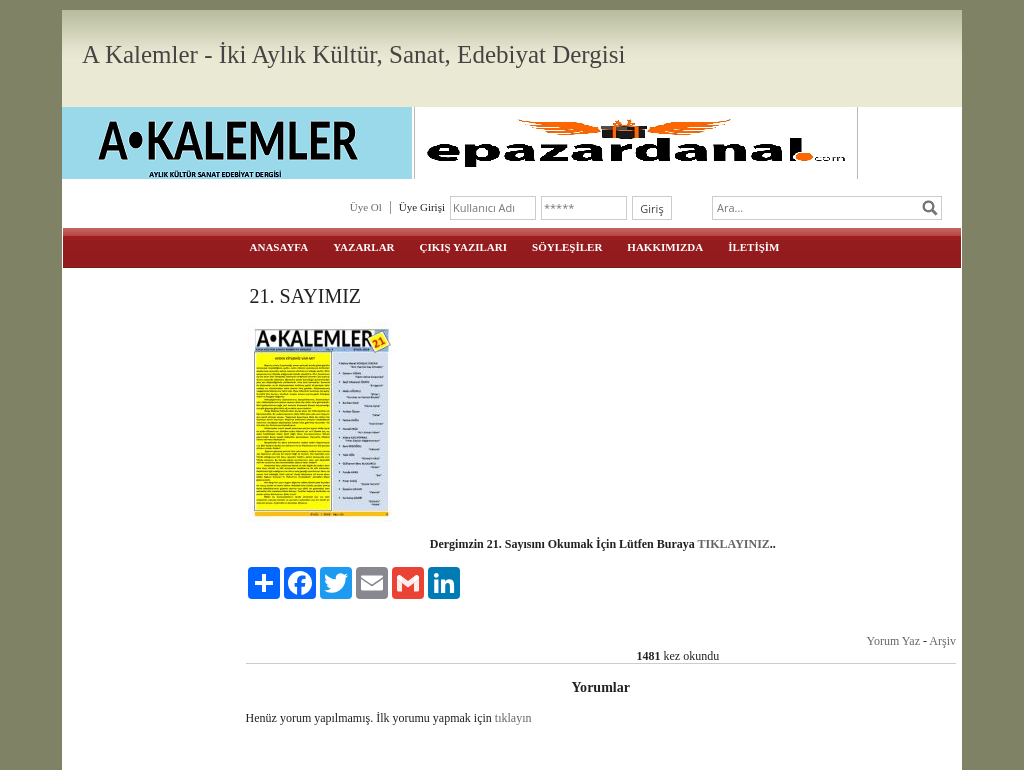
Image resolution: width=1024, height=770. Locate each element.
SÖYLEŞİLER (567, 247)
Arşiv (942, 641)
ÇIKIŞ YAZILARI (464, 247)
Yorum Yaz (893, 641)
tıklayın (513, 718)
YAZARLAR (363, 247)
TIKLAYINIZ (734, 544)
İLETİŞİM (753, 247)
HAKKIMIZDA (665, 247)
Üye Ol (366, 207)
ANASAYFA (279, 247)
